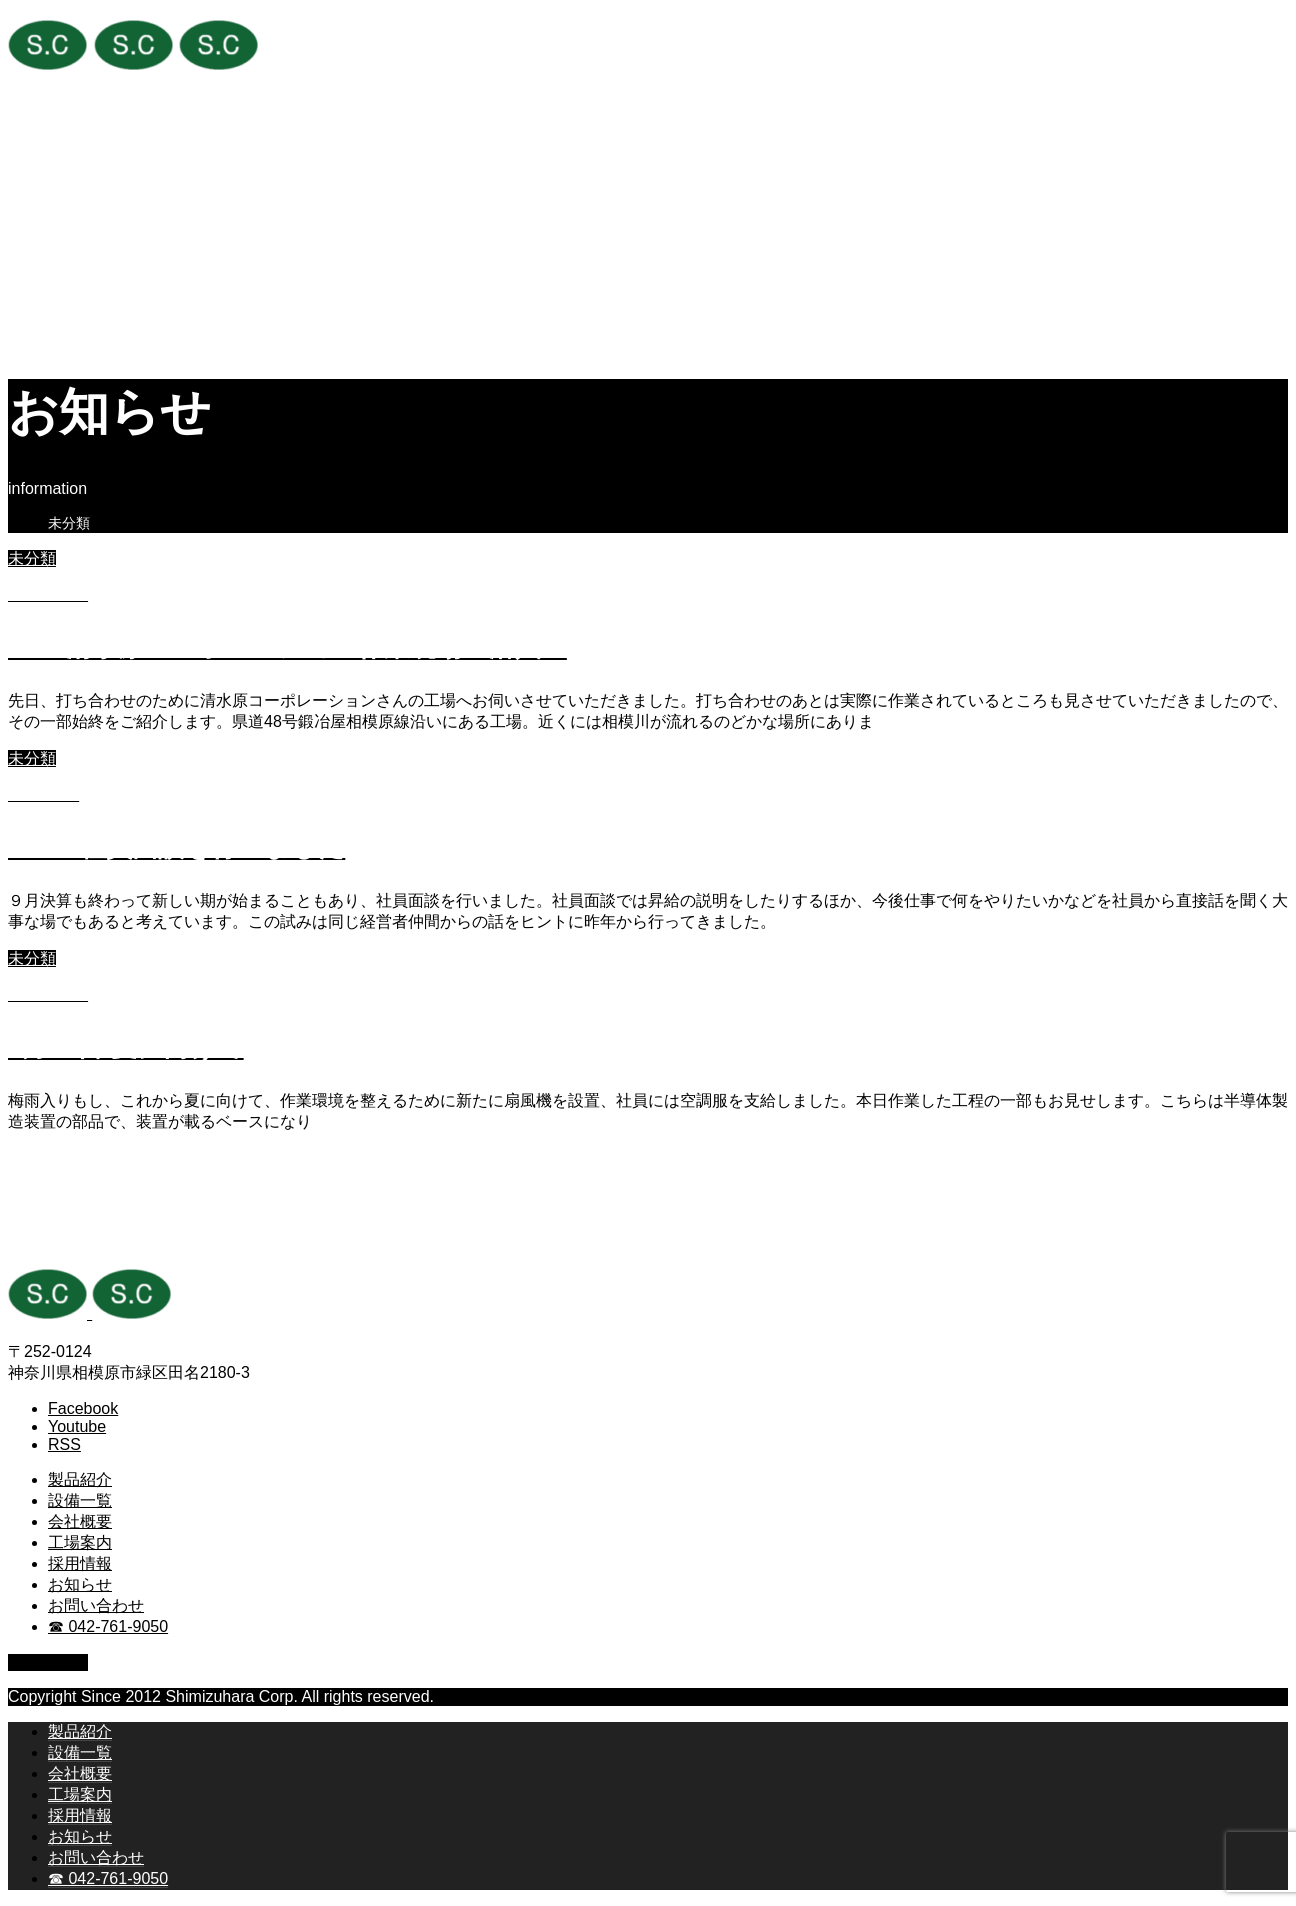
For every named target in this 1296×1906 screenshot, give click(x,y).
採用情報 (80, 271)
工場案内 (80, 250)
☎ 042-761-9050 (108, 334)
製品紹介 (80, 187)
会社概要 (80, 229)
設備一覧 (80, 208)
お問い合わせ (96, 313)
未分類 (32, 558)
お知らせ (80, 292)
